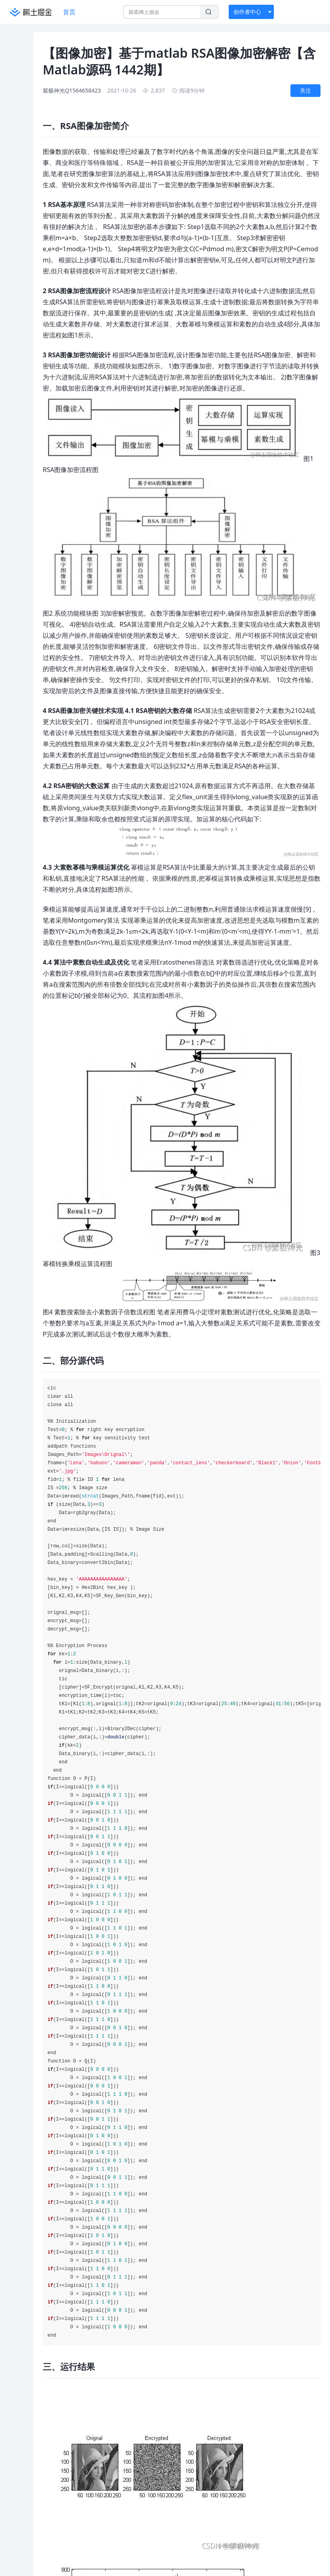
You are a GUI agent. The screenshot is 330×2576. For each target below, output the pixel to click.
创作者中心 (247, 11)
